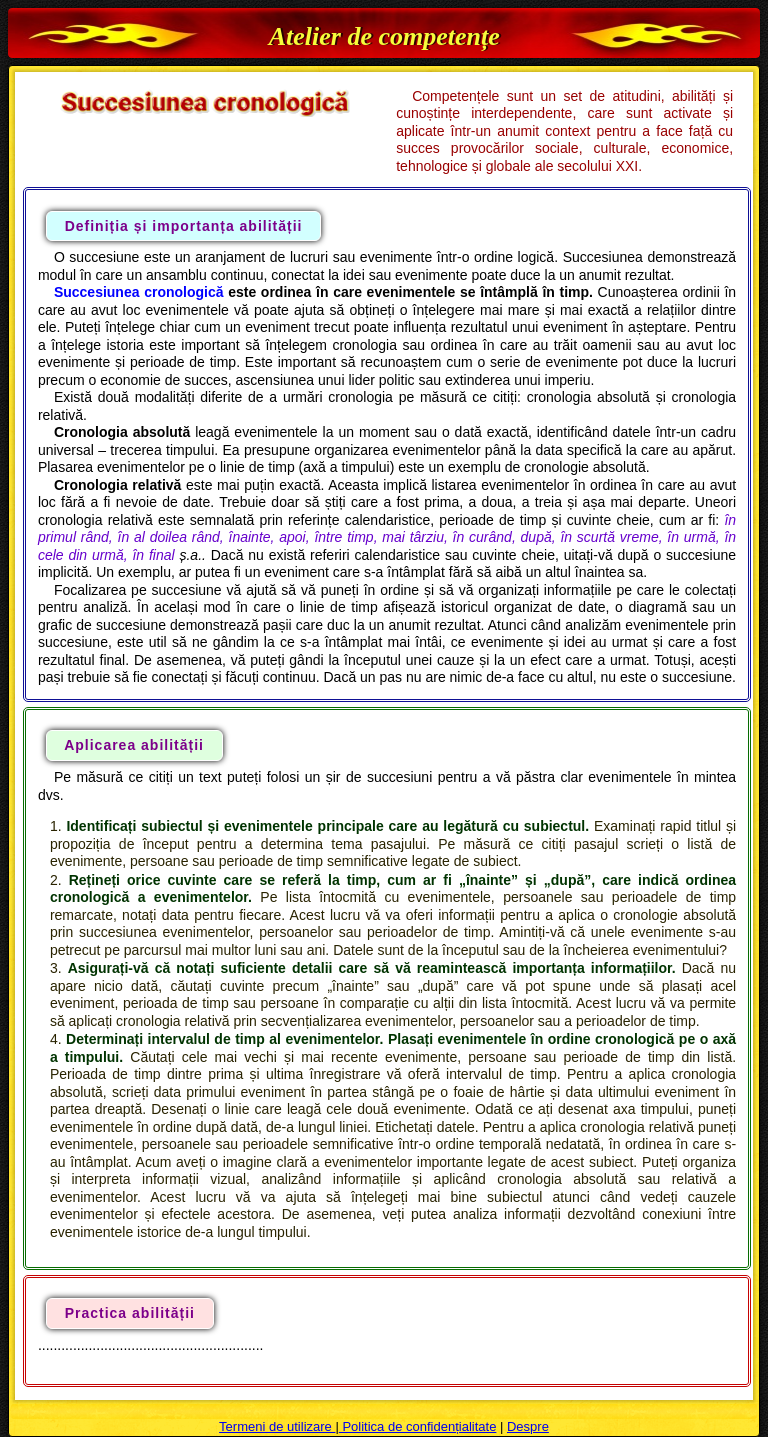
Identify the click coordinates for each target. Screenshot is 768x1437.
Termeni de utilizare (277, 1426)
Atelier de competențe (384, 36)
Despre (528, 1426)
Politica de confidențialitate (418, 1426)
